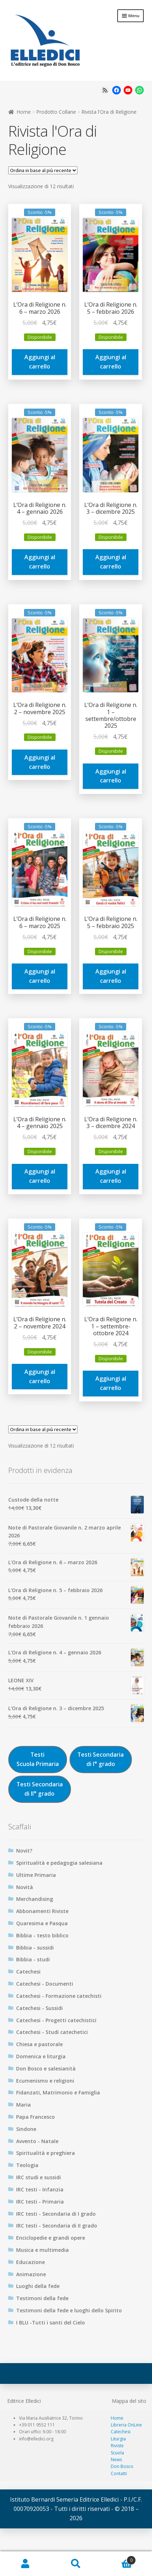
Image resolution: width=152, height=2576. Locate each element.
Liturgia (118, 2439)
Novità (24, 1887)
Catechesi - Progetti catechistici (56, 2020)
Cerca (76, 2564)
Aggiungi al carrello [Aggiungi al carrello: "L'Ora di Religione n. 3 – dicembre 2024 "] (110, 1176)
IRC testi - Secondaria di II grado (56, 2225)
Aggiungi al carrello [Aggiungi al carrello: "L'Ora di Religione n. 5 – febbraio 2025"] (110, 976)
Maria (23, 2104)
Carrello (118, 2558)
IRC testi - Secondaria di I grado (56, 2213)
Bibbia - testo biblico (42, 1935)
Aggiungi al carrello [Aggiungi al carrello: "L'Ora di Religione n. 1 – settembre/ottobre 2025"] (110, 776)
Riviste (117, 2446)
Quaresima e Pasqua (42, 1923)
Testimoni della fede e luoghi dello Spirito (69, 2310)
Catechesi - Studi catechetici (52, 2032)
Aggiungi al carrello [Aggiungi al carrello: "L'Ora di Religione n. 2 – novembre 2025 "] (39, 762)
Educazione (30, 2262)
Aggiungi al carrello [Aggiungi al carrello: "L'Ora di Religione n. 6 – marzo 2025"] (39, 976)
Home (23, 111)
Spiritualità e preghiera (45, 2153)
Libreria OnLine (126, 2425)
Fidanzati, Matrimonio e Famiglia (58, 2092)
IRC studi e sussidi (38, 2177)
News (116, 2460)
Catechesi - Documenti (44, 1983)
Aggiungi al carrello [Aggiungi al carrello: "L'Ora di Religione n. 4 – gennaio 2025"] (39, 1176)
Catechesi (28, 1971)
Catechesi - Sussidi (39, 2008)
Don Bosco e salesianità (46, 2068)
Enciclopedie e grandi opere (50, 2237)
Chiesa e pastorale (39, 2044)
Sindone (26, 2129)
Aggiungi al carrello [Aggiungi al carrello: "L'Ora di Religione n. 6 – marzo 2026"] (39, 361)
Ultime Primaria (36, 1875)
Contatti (119, 2473)
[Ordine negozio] (42, 170)
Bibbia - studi (33, 1959)
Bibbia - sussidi (35, 1947)
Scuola (117, 2453)
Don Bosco (122, 2466)
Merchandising (34, 1899)
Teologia (27, 2165)
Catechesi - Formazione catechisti (58, 1995)
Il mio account (25, 2564)
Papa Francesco (35, 2116)
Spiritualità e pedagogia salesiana (59, 1862)
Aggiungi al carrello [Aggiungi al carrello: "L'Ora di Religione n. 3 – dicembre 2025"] (110, 561)
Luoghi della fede (38, 2286)
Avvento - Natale (37, 2141)
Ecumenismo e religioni (45, 2080)
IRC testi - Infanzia (39, 2189)
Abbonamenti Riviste (42, 1911)
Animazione (31, 2274)
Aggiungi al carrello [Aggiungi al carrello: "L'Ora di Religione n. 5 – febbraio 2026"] (110, 361)
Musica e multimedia (42, 2249)
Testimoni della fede (42, 2298)
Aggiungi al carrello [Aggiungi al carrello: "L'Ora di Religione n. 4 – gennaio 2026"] (39, 561)
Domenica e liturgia (41, 2056)
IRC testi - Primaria (40, 2201)
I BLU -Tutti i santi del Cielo (50, 2322)
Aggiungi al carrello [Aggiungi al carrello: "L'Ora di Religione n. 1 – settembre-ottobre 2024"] (110, 1383)
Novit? (24, 1850)
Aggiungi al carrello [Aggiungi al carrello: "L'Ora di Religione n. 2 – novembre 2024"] (39, 1376)
